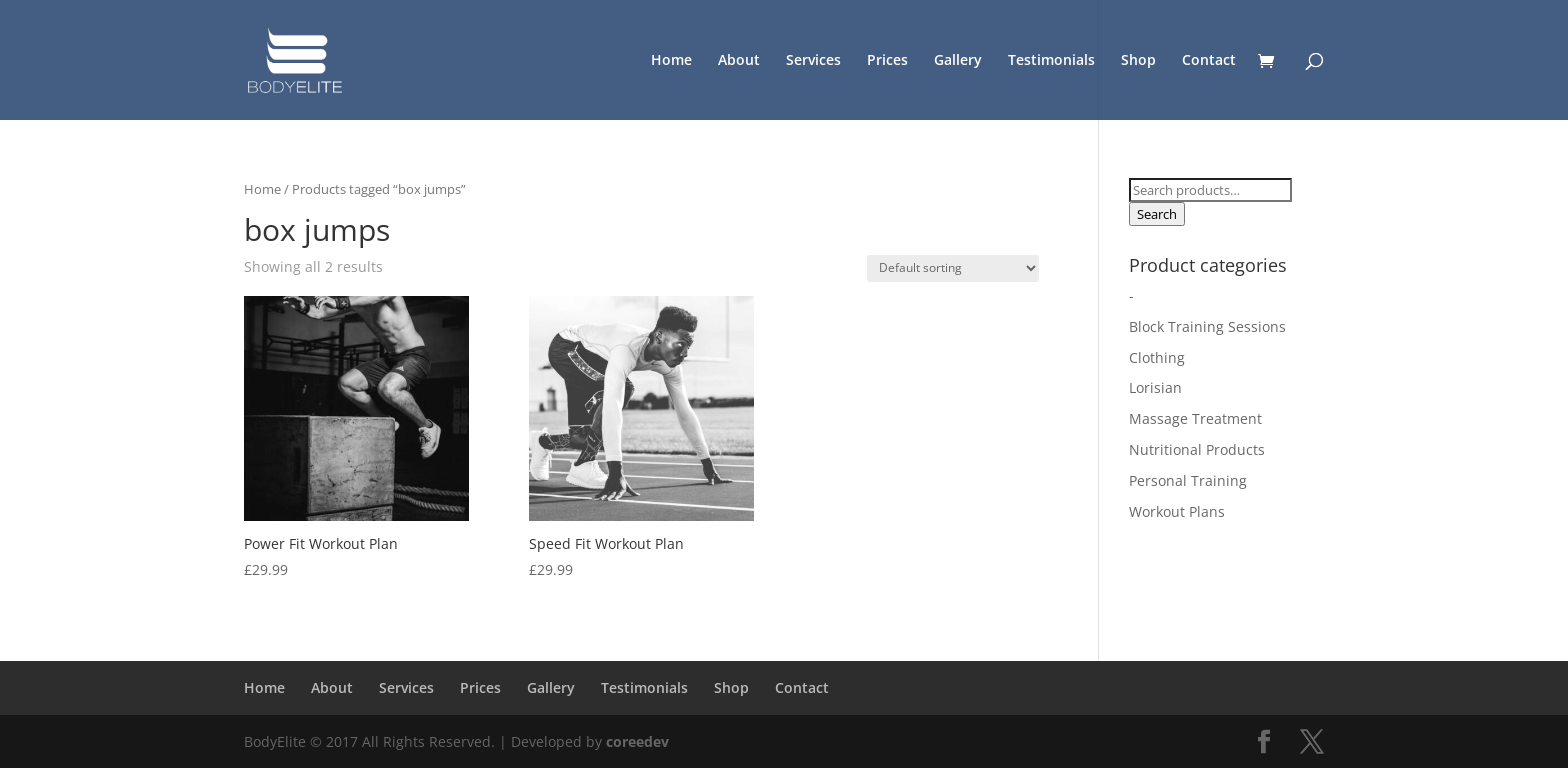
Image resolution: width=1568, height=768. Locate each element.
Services (813, 61)
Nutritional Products (1197, 449)
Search (1157, 214)
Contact (1209, 61)
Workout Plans (1177, 511)
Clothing (1157, 357)
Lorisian (1155, 387)
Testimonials (1051, 61)
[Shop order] (953, 268)
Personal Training (1188, 480)
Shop (1138, 61)
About (739, 61)
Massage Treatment (1195, 418)
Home (671, 61)
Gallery (958, 61)
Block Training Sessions (1207, 326)
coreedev (637, 741)
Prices (887, 61)
